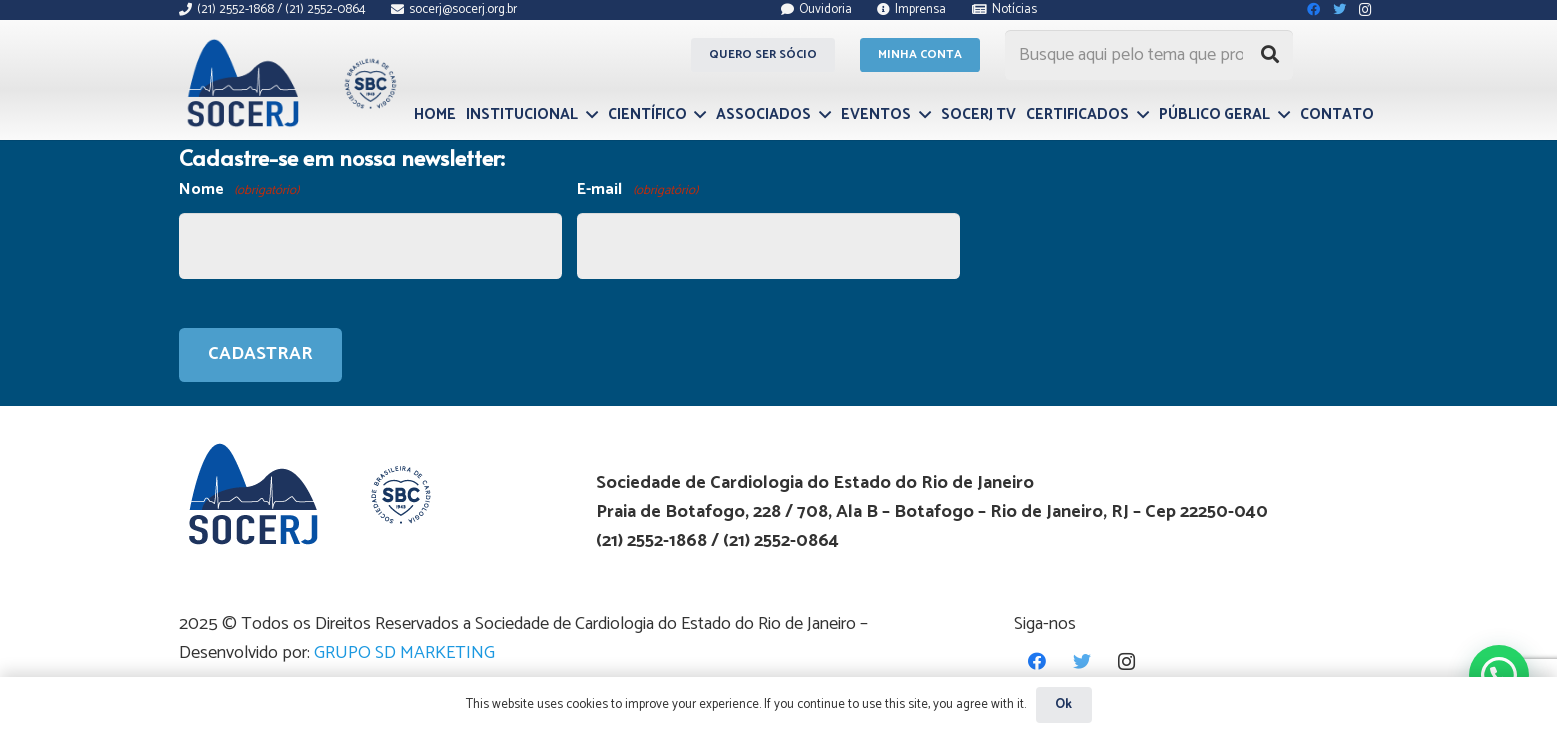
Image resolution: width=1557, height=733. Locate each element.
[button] (1499, 675)
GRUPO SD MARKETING (404, 653)
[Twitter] (1081, 661)
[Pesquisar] (1270, 55)
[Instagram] (1126, 661)
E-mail (637, 190)
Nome (239, 190)
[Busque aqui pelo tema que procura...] (1149, 55)
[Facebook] (1036, 661)
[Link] (289, 83)
